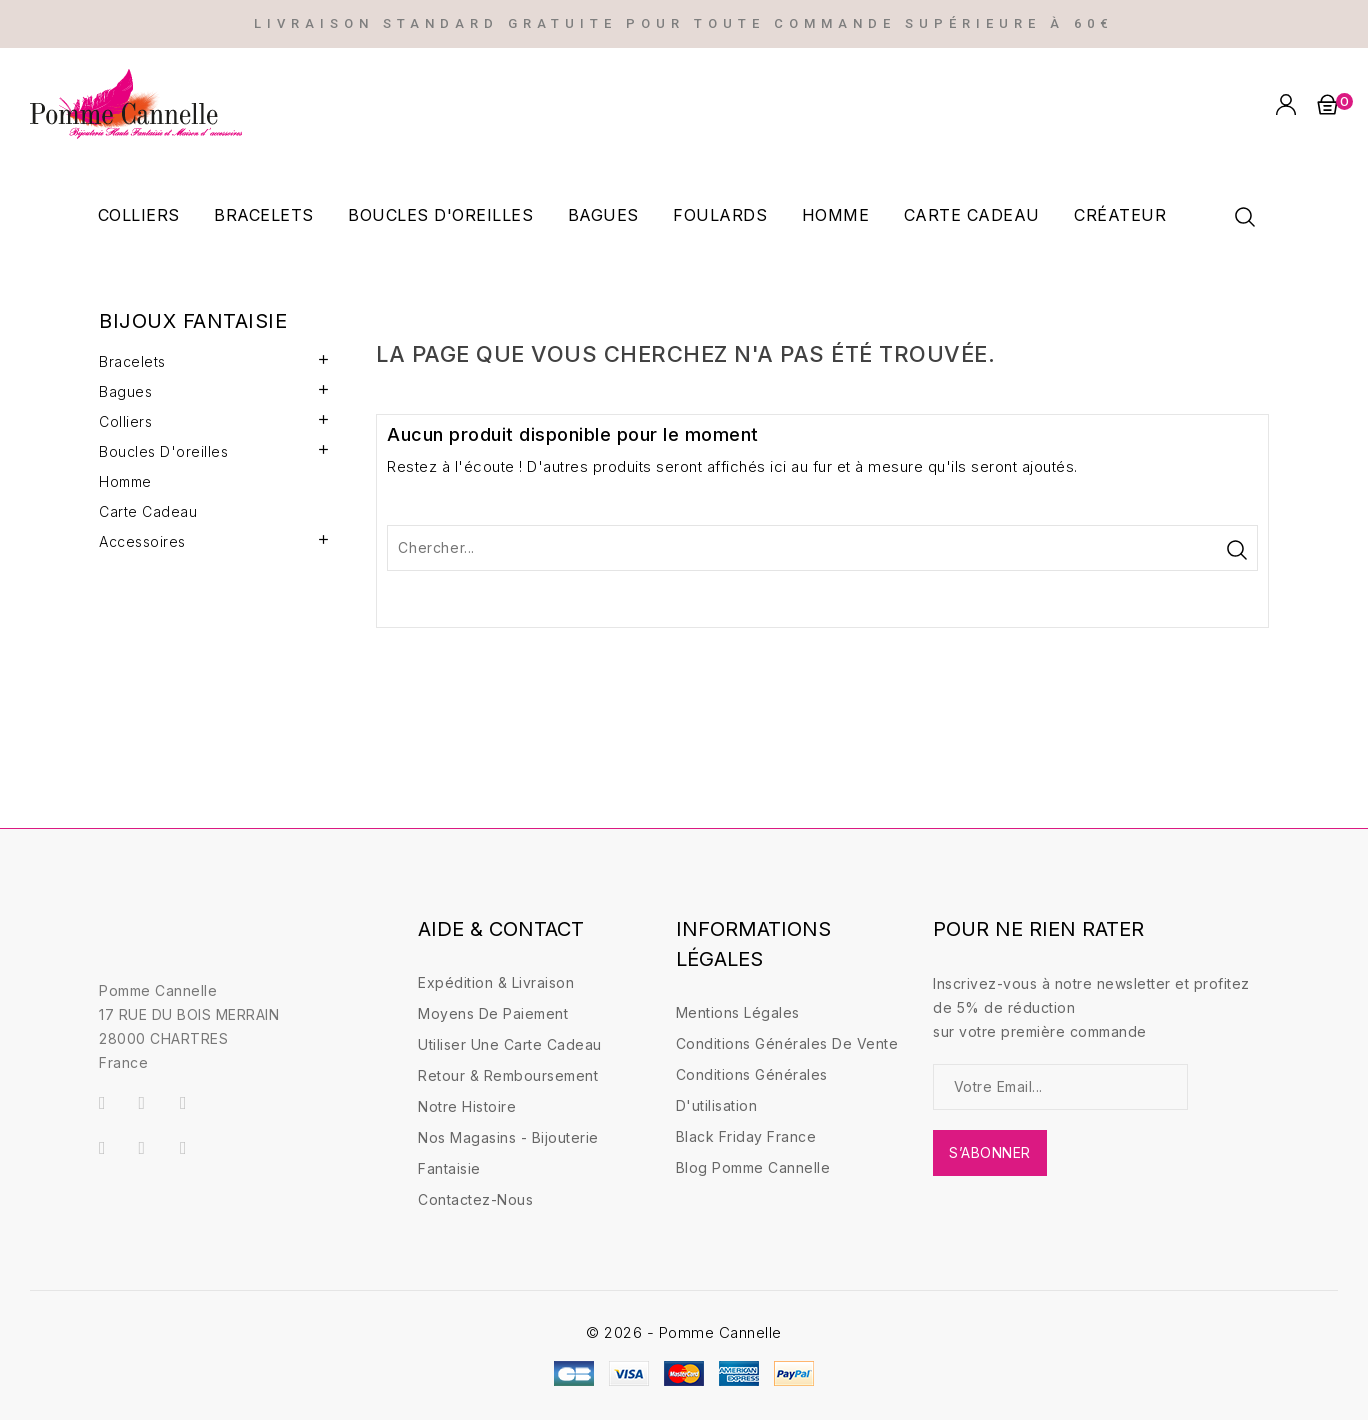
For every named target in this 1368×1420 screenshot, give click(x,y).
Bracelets (264, 215)
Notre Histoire (467, 1106)
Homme (836, 215)
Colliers (139, 215)
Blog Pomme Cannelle (753, 1167)
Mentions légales (738, 1012)
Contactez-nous (475, 1199)
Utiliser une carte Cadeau (510, 1044)
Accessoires (142, 541)
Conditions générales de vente (787, 1043)
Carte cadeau (972, 215)
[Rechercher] (822, 548)
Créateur (1120, 215)
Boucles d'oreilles (440, 215)
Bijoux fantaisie (193, 321)
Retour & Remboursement (508, 1075)
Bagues (603, 215)
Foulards (720, 215)
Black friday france (746, 1136)
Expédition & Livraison (496, 982)
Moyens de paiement (493, 1013)
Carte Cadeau (148, 511)
